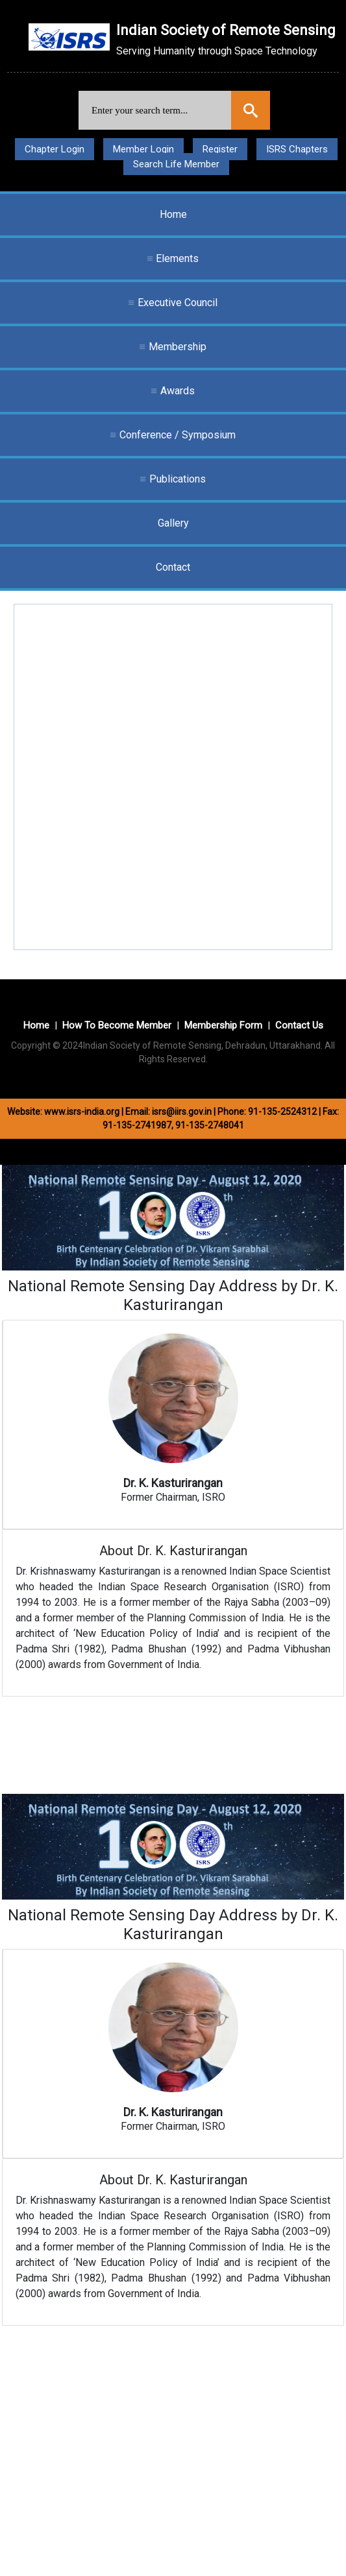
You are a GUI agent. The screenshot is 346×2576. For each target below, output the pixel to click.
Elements (177, 258)
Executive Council (177, 302)
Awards (177, 391)
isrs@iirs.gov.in (182, 1111)
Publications (177, 479)
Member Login (143, 149)
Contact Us (299, 1025)
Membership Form (223, 1025)
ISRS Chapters (297, 149)
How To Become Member (116, 1025)
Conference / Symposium (177, 435)
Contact (173, 567)
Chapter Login (54, 149)
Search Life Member (176, 164)
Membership (177, 346)
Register (220, 149)
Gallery (173, 523)
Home (173, 214)
